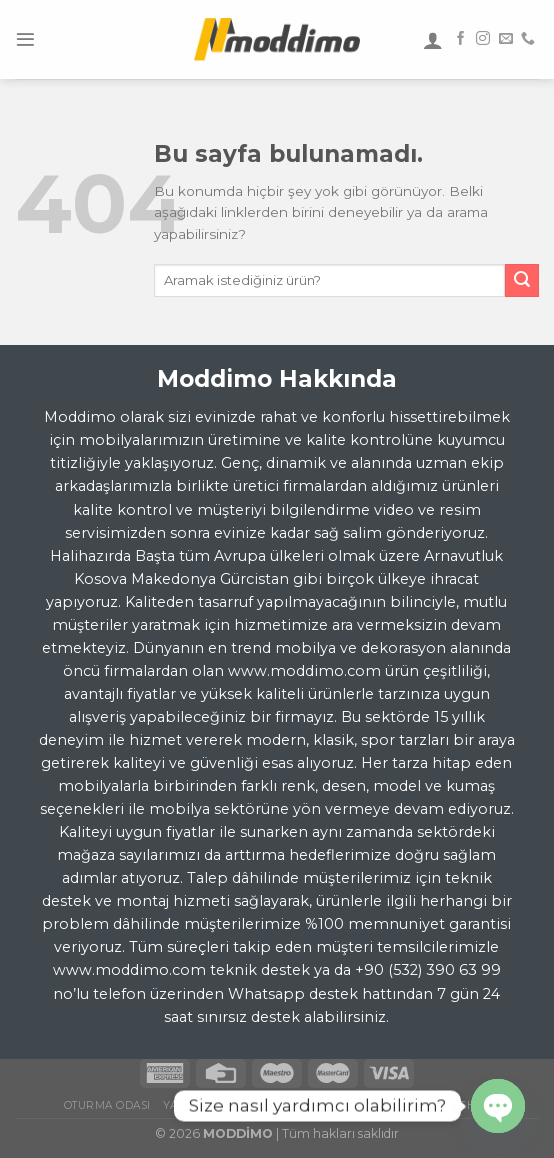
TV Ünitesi (411, 1105)
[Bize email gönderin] (506, 39)
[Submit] (522, 281)
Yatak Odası (200, 1105)
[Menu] (25, 39)
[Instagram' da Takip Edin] (483, 39)
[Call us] (528, 39)
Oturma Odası (107, 1105)
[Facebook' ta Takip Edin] (461, 39)
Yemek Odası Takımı (308, 1105)
